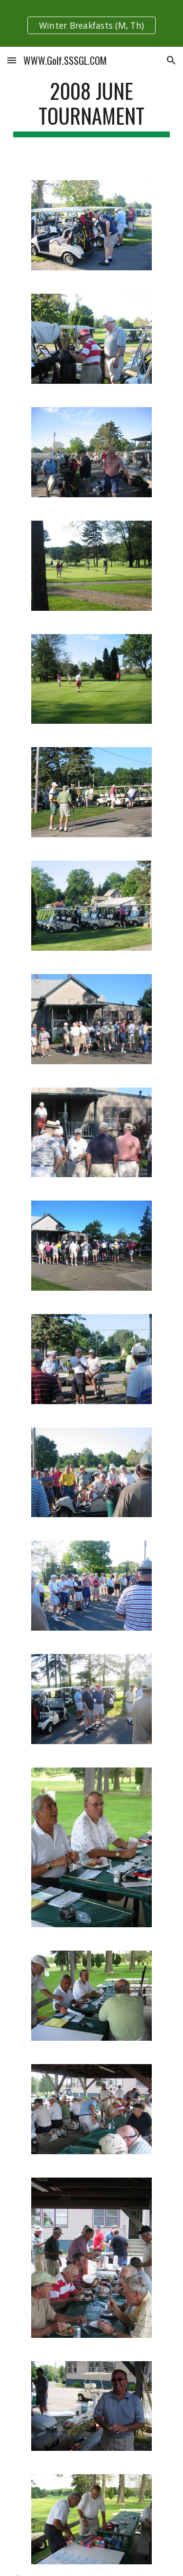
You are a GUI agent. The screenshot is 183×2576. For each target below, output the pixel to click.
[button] (11, 60)
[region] (91, 23)
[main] (91, 107)
